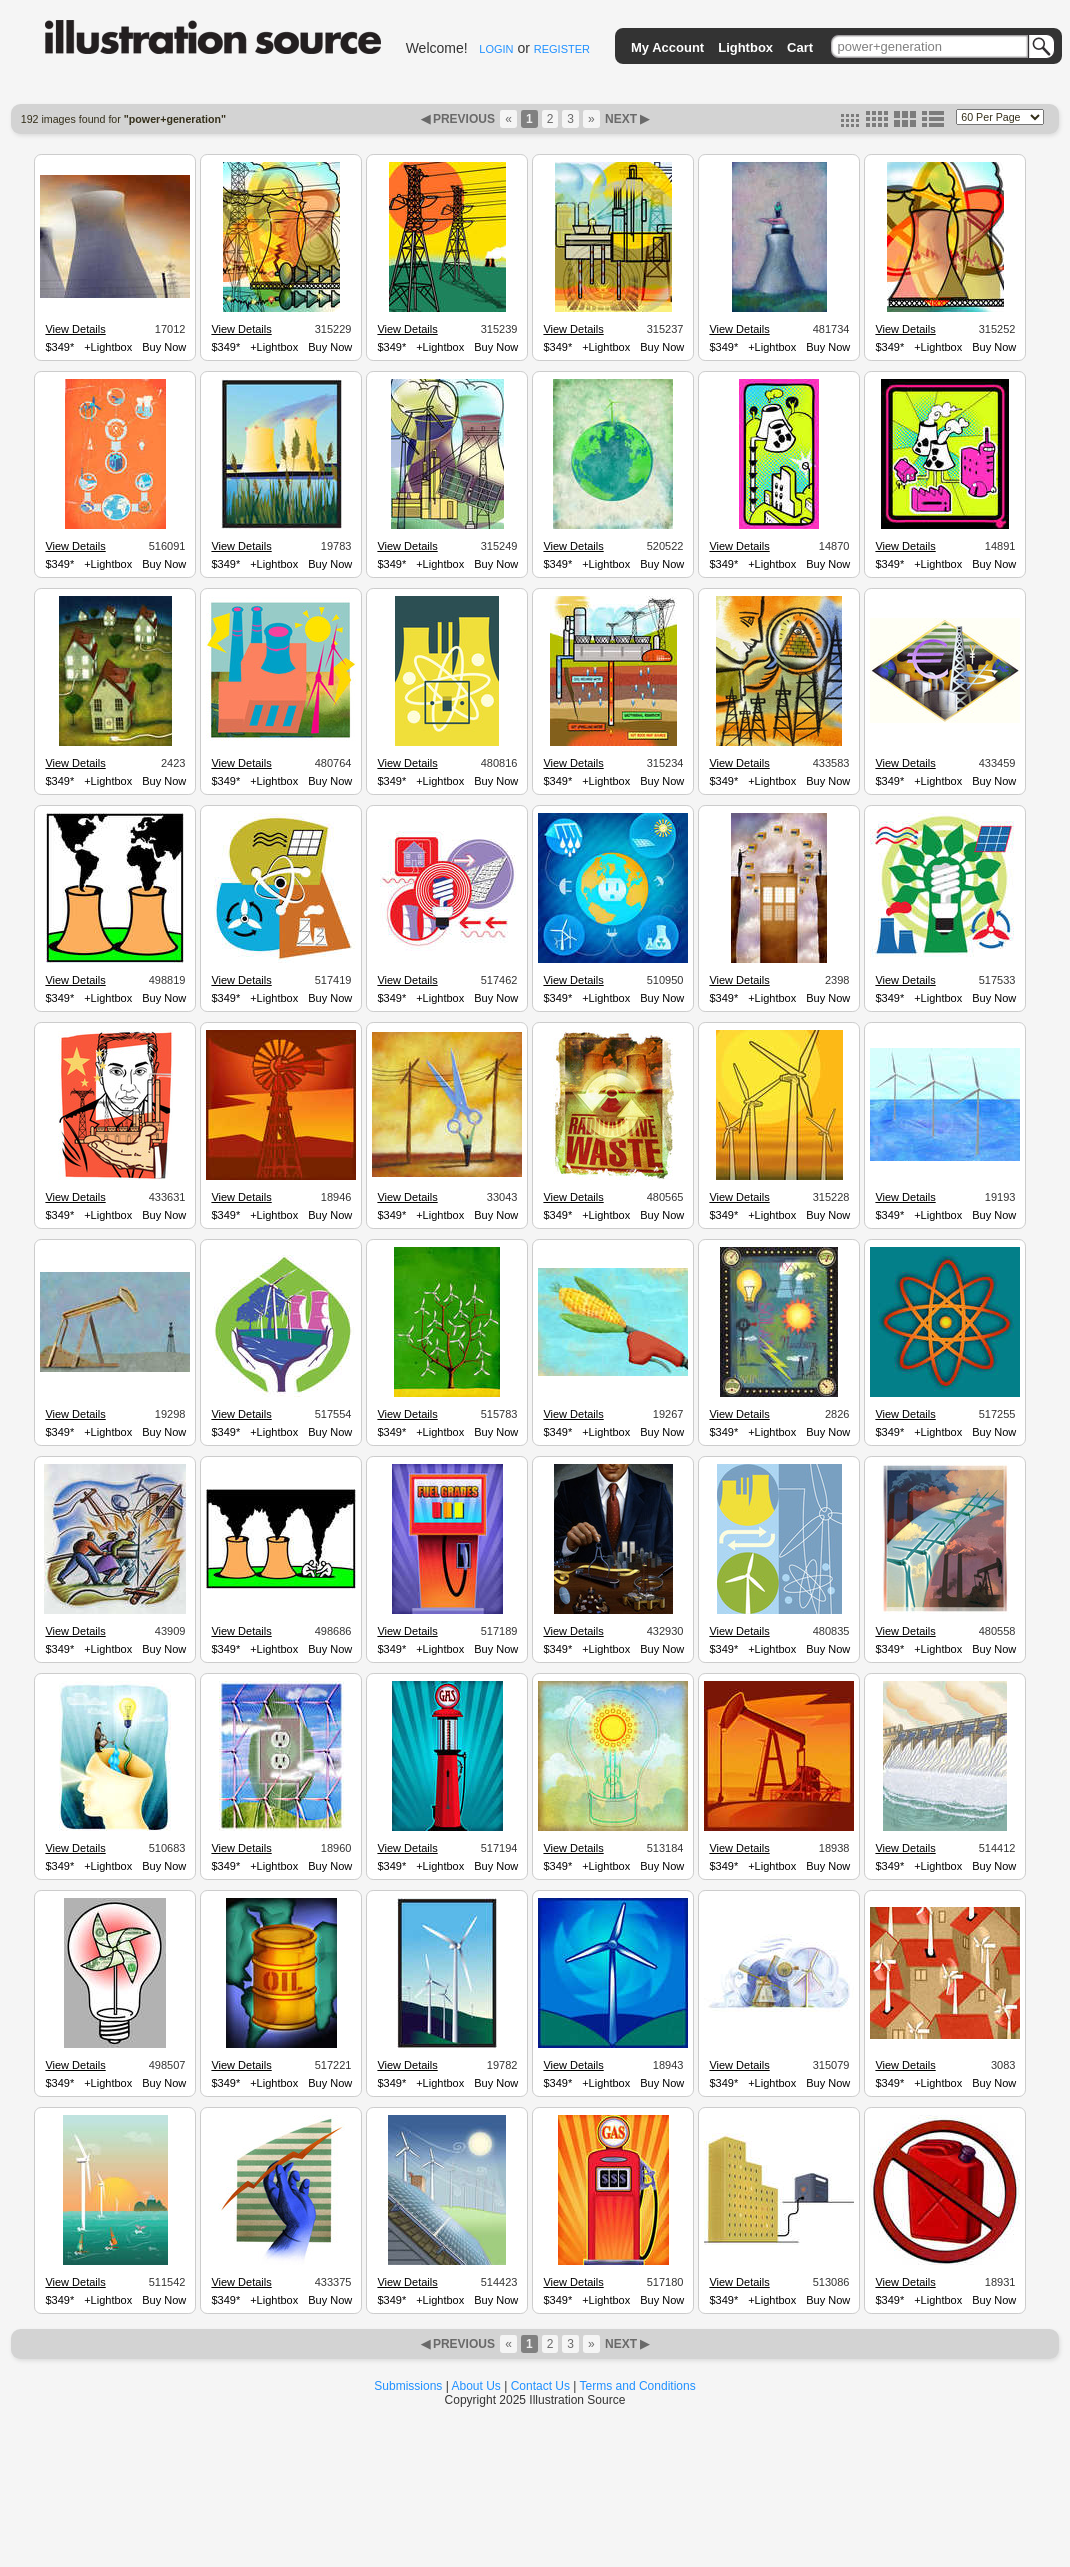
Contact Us (540, 2386)
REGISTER (562, 49)
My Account (667, 47)
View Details (75, 329)
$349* (59, 347)
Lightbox (745, 47)
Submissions (408, 2386)
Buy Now (164, 347)
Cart (800, 47)
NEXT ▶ (626, 119)
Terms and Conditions (638, 2386)
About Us (476, 2386)
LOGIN (496, 49)
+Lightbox (108, 347)
